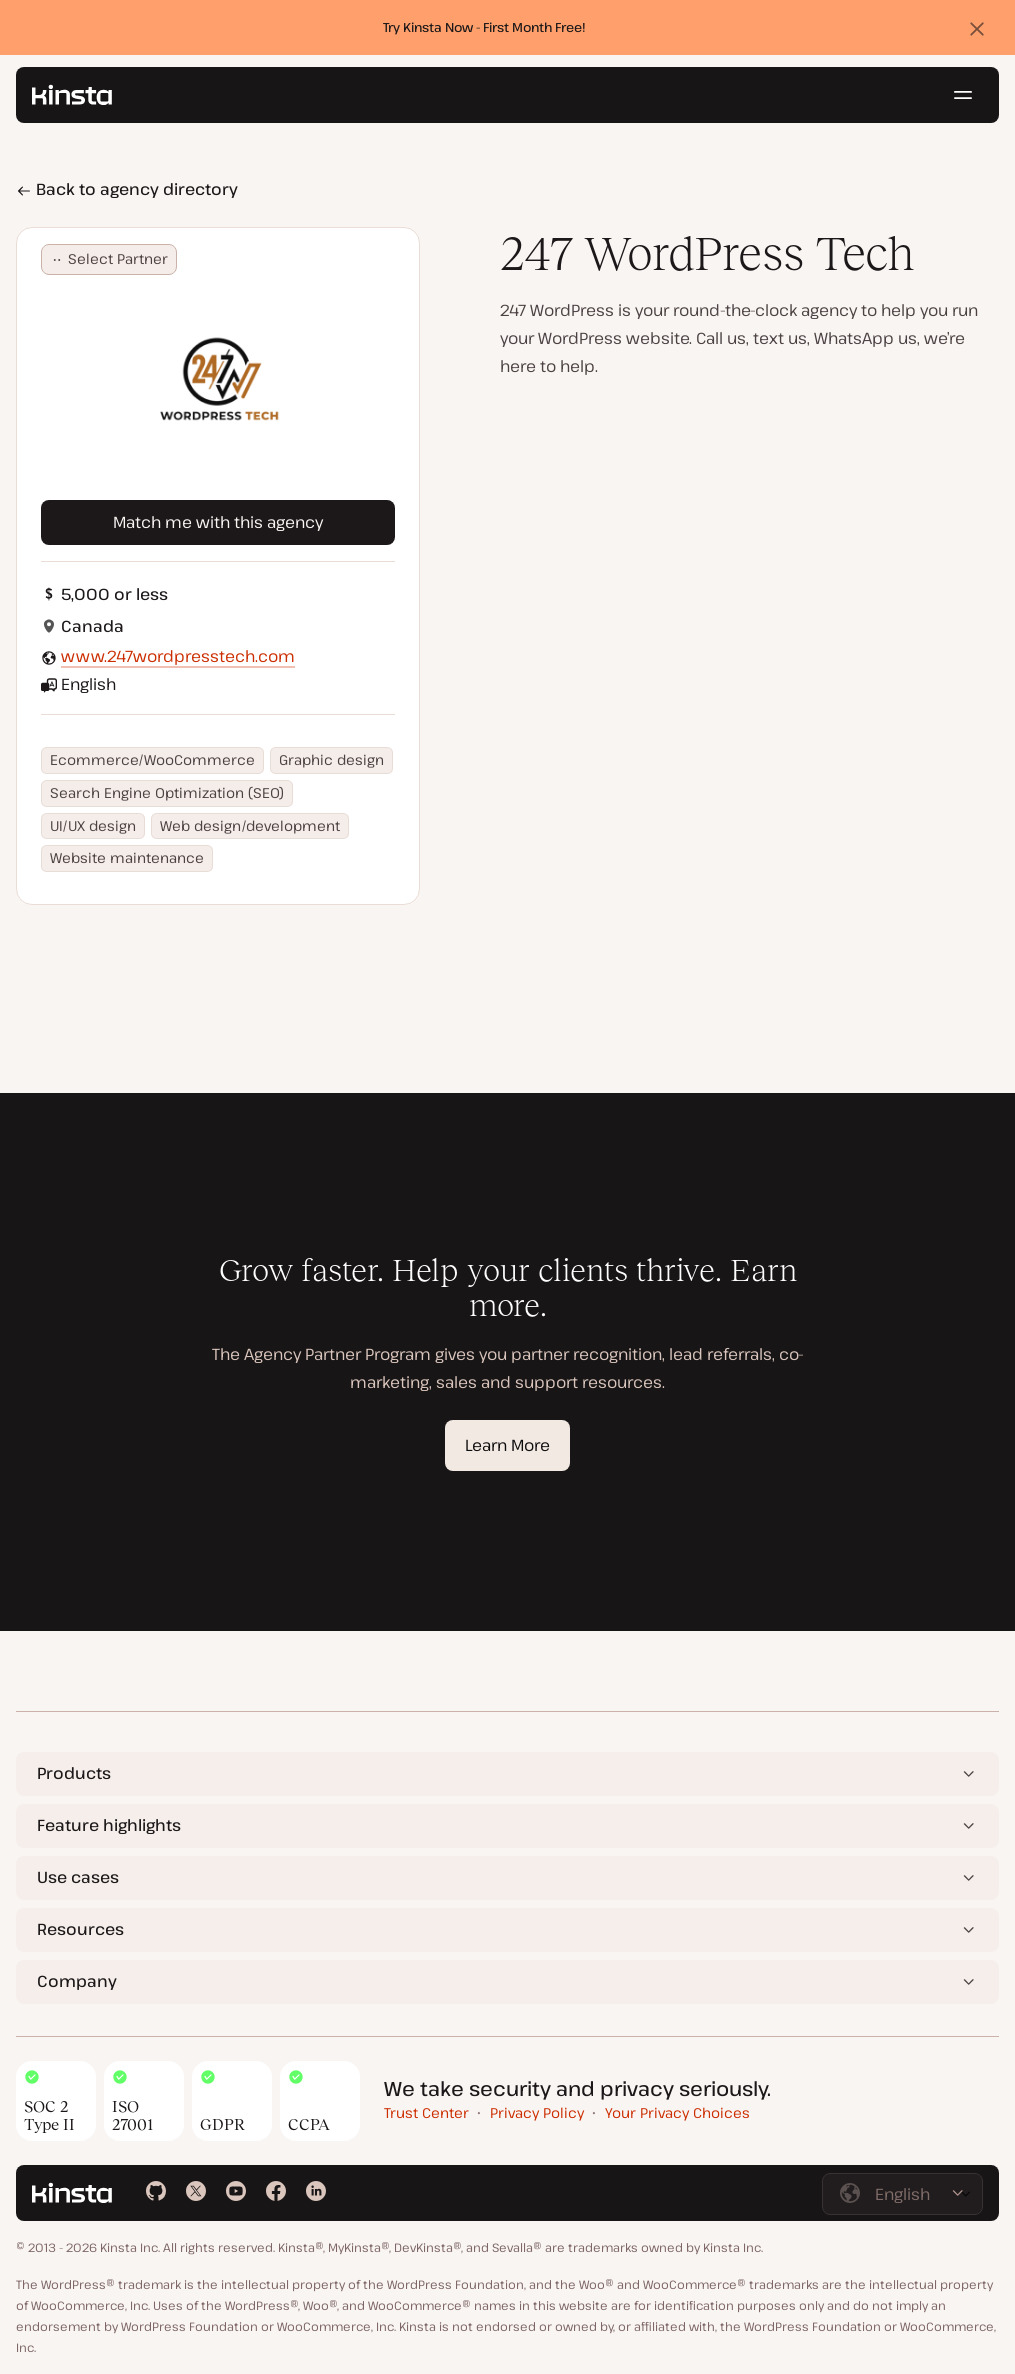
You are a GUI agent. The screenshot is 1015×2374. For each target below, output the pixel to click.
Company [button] (77, 1981)
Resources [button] (80, 1929)
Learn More (507, 1445)
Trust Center (426, 2112)
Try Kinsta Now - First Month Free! (484, 27)
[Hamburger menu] (963, 95)
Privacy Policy (537, 2112)
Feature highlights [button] (109, 1825)
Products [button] (74, 1773)
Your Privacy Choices (677, 2112)
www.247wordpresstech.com (178, 656)
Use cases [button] (78, 1877)
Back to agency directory (127, 189)
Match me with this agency (218, 522)
